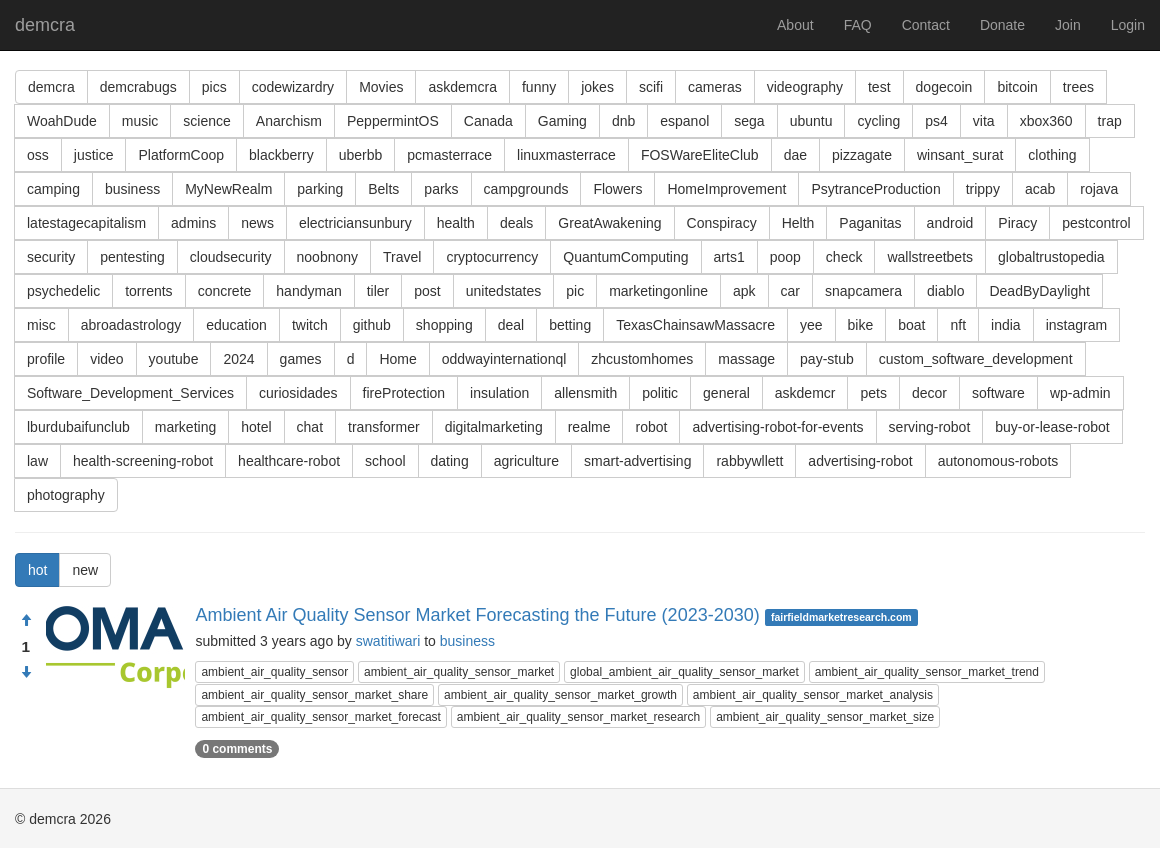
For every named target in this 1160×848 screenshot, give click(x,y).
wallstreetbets (930, 257)
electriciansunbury (355, 223)
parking (320, 189)
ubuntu (811, 121)
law (37, 461)
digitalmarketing (494, 427)
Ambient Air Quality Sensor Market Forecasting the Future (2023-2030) (477, 615)
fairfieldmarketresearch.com (841, 617)
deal (511, 325)
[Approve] (26, 621)
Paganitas (870, 223)
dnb (623, 121)
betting (570, 325)
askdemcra (462, 87)
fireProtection (404, 393)
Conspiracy (722, 223)
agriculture (526, 461)
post (427, 291)
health (456, 223)
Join (1068, 25)
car (790, 291)
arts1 (729, 257)
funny (539, 87)
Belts (383, 189)
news (257, 223)
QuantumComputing (625, 257)
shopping (444, 325)
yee (811, 325)
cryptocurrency (492, 257)
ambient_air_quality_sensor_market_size (825, 717)
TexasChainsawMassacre (695, 325)
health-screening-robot (143, 461)
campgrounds (526, 189)
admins (193, 223)
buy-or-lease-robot (1052, 427)
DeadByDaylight (1039, 291)
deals (516, 223)
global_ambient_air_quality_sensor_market (684, 672)
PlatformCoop (181, 155)
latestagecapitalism (86, 223)
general (726, 393)
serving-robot (930, 427)
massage (746, 359)
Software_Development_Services (130, 393)
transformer (384, 427)
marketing (185, 427)
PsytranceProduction (875, 189)
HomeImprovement (726, 189)
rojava (1099, 189)
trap (1110, 121)
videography (805, 87)
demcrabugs (138, 87)
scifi (651, 87)
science (206, 121)
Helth (798, 223)
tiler (378, 291)
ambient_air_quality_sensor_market (459, 672)
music (140, 121)
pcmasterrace (449, 155)
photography (66, 495)
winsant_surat (960, 155)
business (132, 189)
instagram (1076, 325)
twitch (310, 325)
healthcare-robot (289, 461)
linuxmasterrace (566, 155)
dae (795, 155)
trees (1078, 87)
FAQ (858, 25)
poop (785, 257)
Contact (926, 25)
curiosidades (298, 393)
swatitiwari (388, 641)
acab (1040, 189)
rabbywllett (749, 461)
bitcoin (1017, 87)
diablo (945, 291)
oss (38, 155)
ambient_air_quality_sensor (274, 672)
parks (441, 189)
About (795, 25)
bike (861, 325)
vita (984, 121)
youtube (174, 359)
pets (873, 393)
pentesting (132, 257)
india (1006, 325)
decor (929, 393)
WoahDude (62, 121)
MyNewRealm (228, 189)
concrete (225, 291)
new (85, 570)
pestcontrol (1096, 223)
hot (37, 570)
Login (1128, 25)
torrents (148, 291)
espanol (684, 121)
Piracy (1017, 223)
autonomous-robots (998, 461)
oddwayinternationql (504, 359)
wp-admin (1080, 393)
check (844, 257)
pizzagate (862, 155)
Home (397, 359)
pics (214, 87)
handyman (308, 291)
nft (958, 325)
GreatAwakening (609, 223)
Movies (381, 87)
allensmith (585, 393)
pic (575, 291)
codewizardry (293, 87)
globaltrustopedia (1051, 257)
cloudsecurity (231, 257)
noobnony (328, 257)
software (998, 393)
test (879, 87)
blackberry (281, 155)
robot (651, 427)
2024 (238, 359)
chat (310, 427)
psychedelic (63, 291)
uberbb (361, 155)
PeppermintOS (393, 121)
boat (911, 325)
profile (46, 359)
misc (41, 325)
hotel (256, 427)
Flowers (617, 189)
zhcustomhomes (642, 359)
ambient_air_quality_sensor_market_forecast (320, 717)
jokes (597, 87)
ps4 (936, 121)
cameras (715, 87)
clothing (1052, 155)
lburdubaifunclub (78, 427)
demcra (45, 25)
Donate (1002, 25)
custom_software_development (976, 359)
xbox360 (1046, 121)
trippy (983, 189)
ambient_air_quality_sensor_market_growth (560, 695)
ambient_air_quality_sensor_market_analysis (813, 695)
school (385, 461)
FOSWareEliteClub (700, 155)
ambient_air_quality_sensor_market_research (578, 717)
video (106, 359)
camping (53, 189)
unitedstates (504, 291)
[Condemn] (26, 673)
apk (744, 291)
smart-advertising (637, 461)
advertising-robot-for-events (777, 427)
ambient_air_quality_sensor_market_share (314, 695)
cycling (878, 121)
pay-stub (827, 359)
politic (660, 393)
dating (450, 461)
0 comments (237, 749)
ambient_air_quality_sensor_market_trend (927, 672)
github (372, 325)
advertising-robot (860, 461)
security (51, 257)
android (950, 223)
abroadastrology (131, 325)
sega (749, 121)
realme (589, 427)
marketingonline (658, 291)
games (301, 359)
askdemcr (805, 393)
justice (94, 155)
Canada (488, 121)
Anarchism (289, 121)
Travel (402, 257)
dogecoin (944, 87)
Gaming (562, 121)
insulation (499, 393)
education (236, 325)
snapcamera (863, 291)
